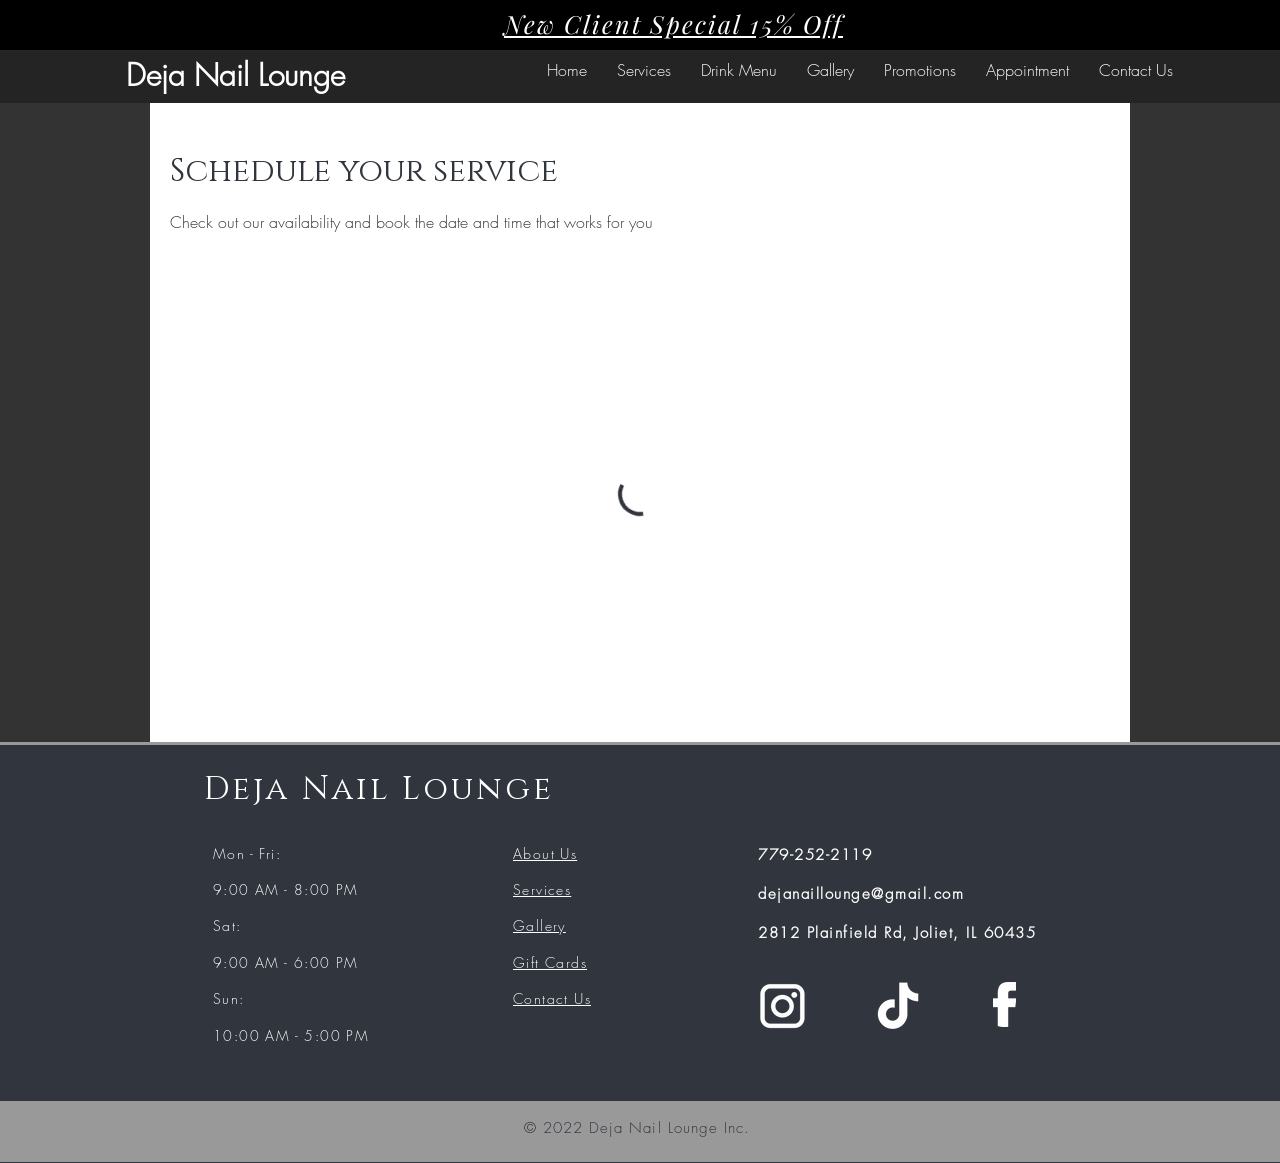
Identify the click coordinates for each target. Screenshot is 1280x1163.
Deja (160, 75)
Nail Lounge (269, 75)
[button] (644, 70)
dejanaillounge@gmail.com (861, 894)
